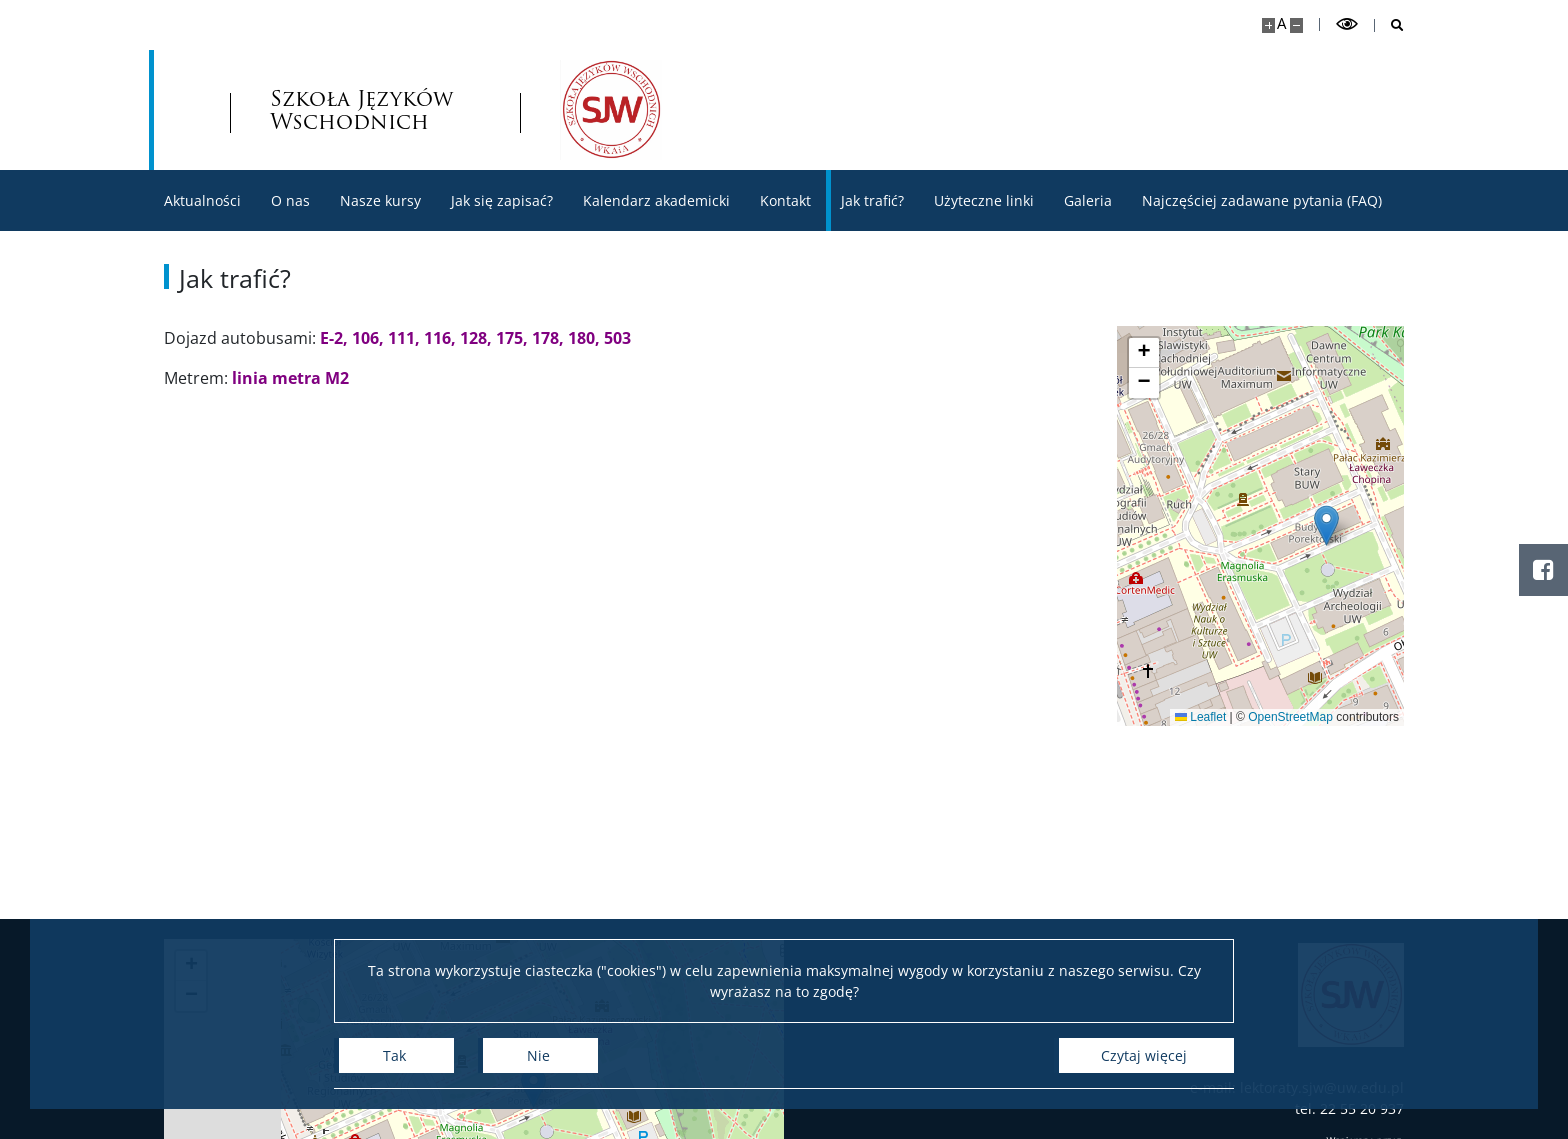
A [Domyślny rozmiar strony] (1281, 23)
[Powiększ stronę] (1268, 25)
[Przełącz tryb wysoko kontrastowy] (1347, 24)
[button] (1330, 525)
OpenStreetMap (1294, 717)
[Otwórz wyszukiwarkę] (1389, 25)
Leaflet (1204, 717)
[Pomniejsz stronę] (1296, 25)
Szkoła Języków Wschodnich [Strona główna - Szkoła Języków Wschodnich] (361, 110)
